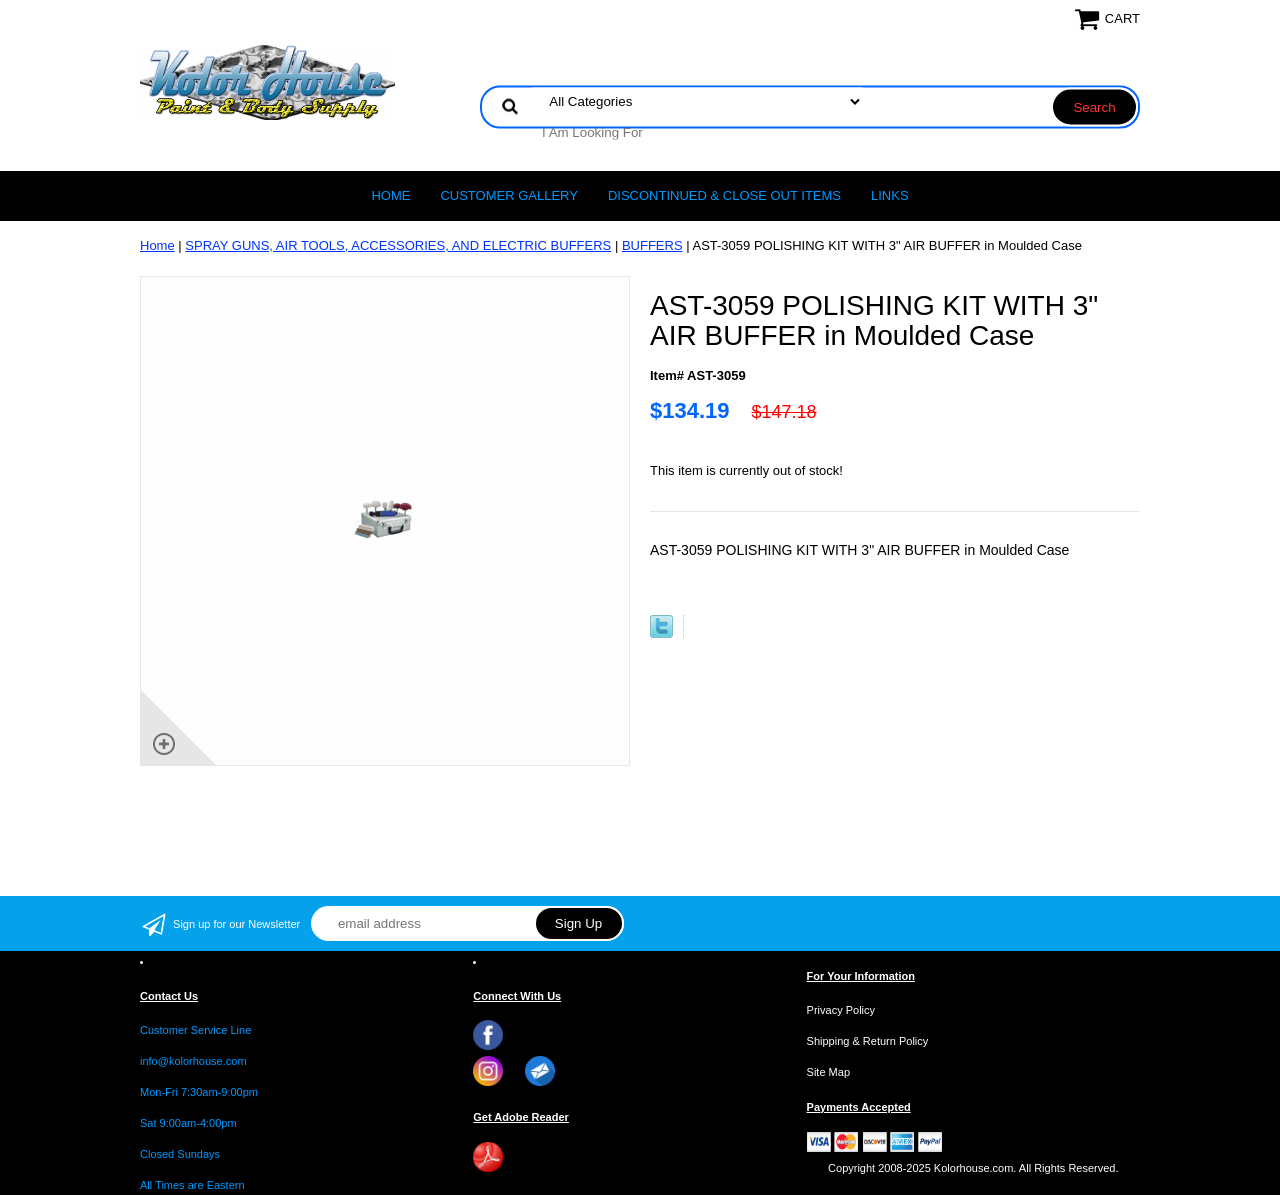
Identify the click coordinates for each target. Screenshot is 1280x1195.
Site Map (828, 1072)
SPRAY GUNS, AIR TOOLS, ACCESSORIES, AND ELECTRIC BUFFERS (398, 245)
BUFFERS (652, 245)
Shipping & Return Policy (868, 1041)
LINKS (890, 195)
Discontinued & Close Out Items (724, 195)
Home (390, 195)
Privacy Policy (841, 1010)
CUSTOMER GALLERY (509, 195)
